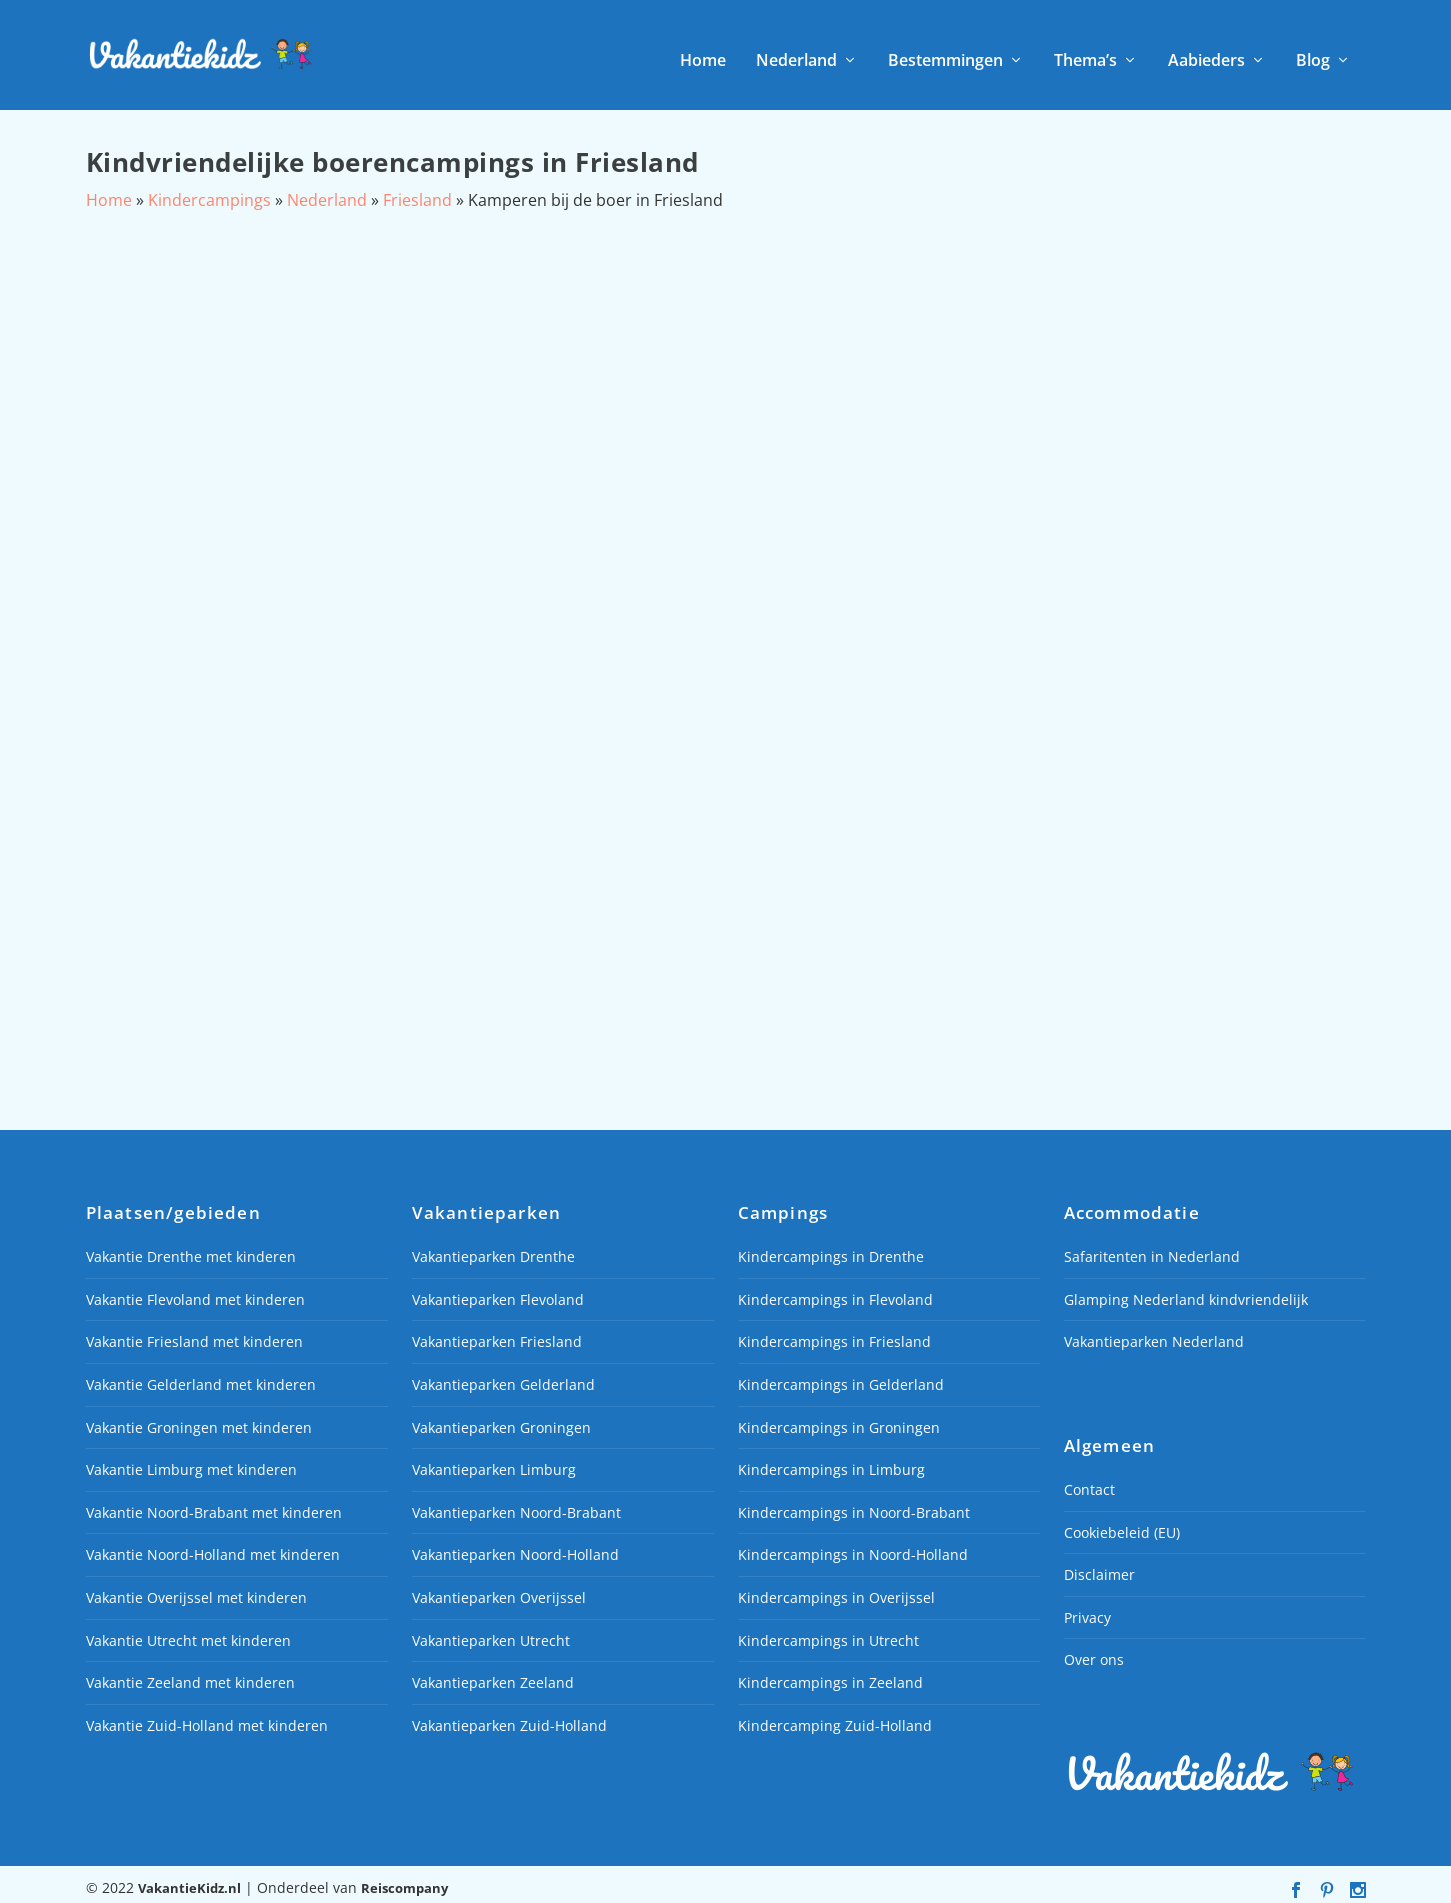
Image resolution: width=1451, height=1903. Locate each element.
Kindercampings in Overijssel (836, 1587)
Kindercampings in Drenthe (831, 1246)
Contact (1089, 1479)
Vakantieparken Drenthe (493, 1246)
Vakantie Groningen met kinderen (199, 1417)
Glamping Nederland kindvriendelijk (1186, 1289)
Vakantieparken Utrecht (491, 1630)
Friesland (417, 190)
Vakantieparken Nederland (1154, 1331)
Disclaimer (1099, 1564)
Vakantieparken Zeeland (493, 1672)
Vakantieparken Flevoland (498, 1289)
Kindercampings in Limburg (831, 1459)
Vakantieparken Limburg (494, 1459)
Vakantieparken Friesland (497, 1331)
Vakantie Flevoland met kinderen (195, 1289)
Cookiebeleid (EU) (1122, 1522)
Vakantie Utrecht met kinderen (188, 1630)
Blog (1313, 51)
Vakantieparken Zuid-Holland (509, 1715)
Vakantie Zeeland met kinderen (190, 1672)
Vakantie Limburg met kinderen (191, 1459)
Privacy (1087, 1607)
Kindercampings (209, 190)
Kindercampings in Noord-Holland (853, 1544)
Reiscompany (404, 1878)
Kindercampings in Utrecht (828, 1630)
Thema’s (1085, 51)
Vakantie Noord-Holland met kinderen (213, 1544)
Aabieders (1206, 51)
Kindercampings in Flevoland (835, 1289)
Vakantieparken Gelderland (503, 1374)
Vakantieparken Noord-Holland (515, 1544)
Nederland (796, 51)
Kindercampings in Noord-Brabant (854, 1502)
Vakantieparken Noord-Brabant (516, 1502)
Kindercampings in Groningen (839, 1417)
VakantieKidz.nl (189, 1878)
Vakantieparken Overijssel (499, 1587)
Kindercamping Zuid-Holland (835, 1715)
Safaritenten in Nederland (1152, 1246)
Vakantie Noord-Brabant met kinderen (214, 1502)
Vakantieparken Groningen (501, 1417)
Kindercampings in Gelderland (841, 1374)
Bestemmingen (945, 51)
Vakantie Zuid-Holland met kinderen (207, 1715)
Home (703, 51)
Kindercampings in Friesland (834, 1331)
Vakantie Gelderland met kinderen (201, 1374)
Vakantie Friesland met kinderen (194, 1331)
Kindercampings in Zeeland (830, 1672)
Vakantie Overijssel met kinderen (196, 1587)
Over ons (1094, 1649)
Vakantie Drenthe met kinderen (191, 1246)
